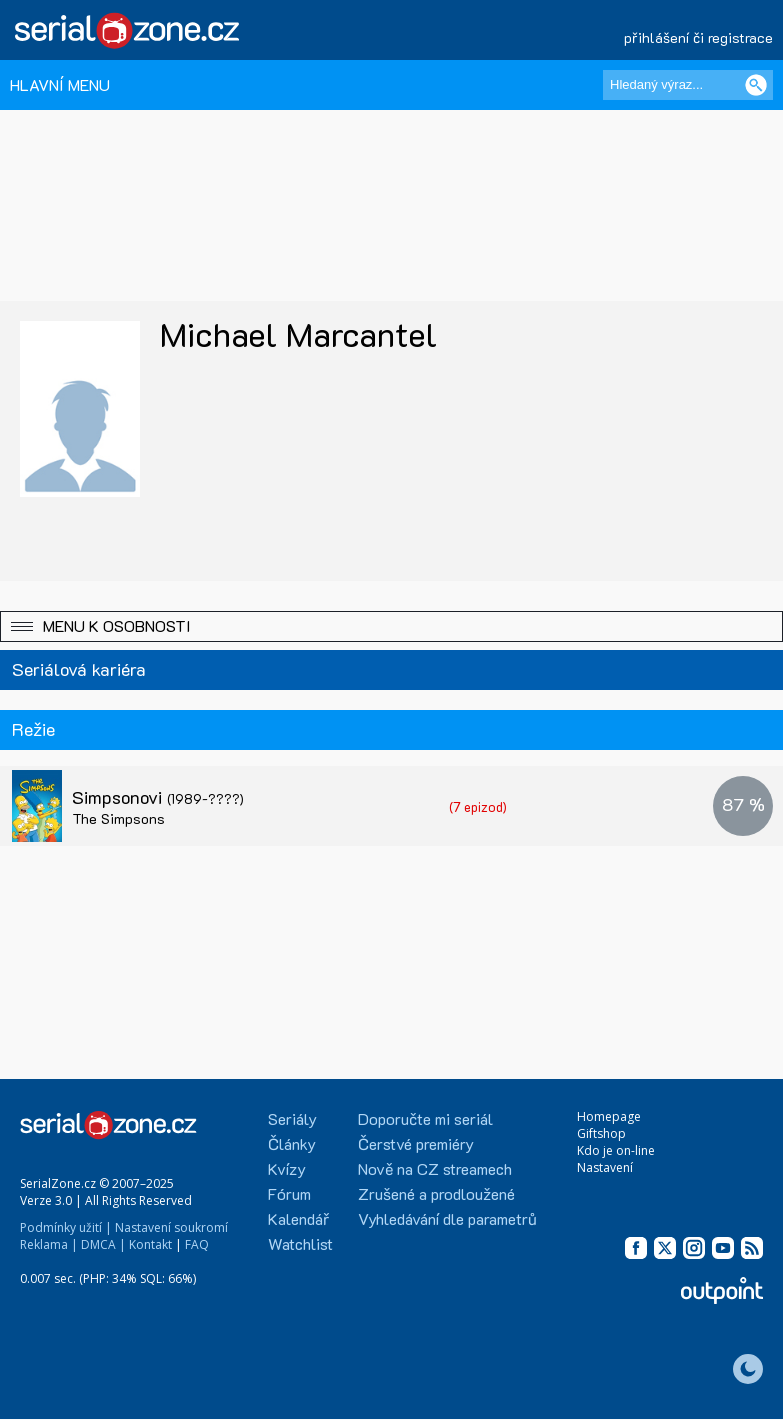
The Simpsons (118, 818)
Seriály (292, 1118)
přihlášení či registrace (698, 37)
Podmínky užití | (66, 1227)
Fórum (289, 1193)
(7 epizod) (478, 806)
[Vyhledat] (756, 85)
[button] (391, 626)
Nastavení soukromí (171, 1227)
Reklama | (49, 1244)
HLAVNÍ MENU (60, 84)
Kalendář (298, 1218)
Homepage (609, 1116)
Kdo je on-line (616, 1150)
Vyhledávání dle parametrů (447, 1218)
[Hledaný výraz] (688, 85)
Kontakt (150, 1244)
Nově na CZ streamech (435, 1168)
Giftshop (601, 1133)
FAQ (197, 1244)
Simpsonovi (158, 797)
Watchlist (300, 1243)
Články (292, 1143)
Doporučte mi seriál (425, 1118)
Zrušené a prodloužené (436, 1193)
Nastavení (605, 1167)
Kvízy (287, 1168)
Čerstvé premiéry (416, 1143)
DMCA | (103, 1244)
